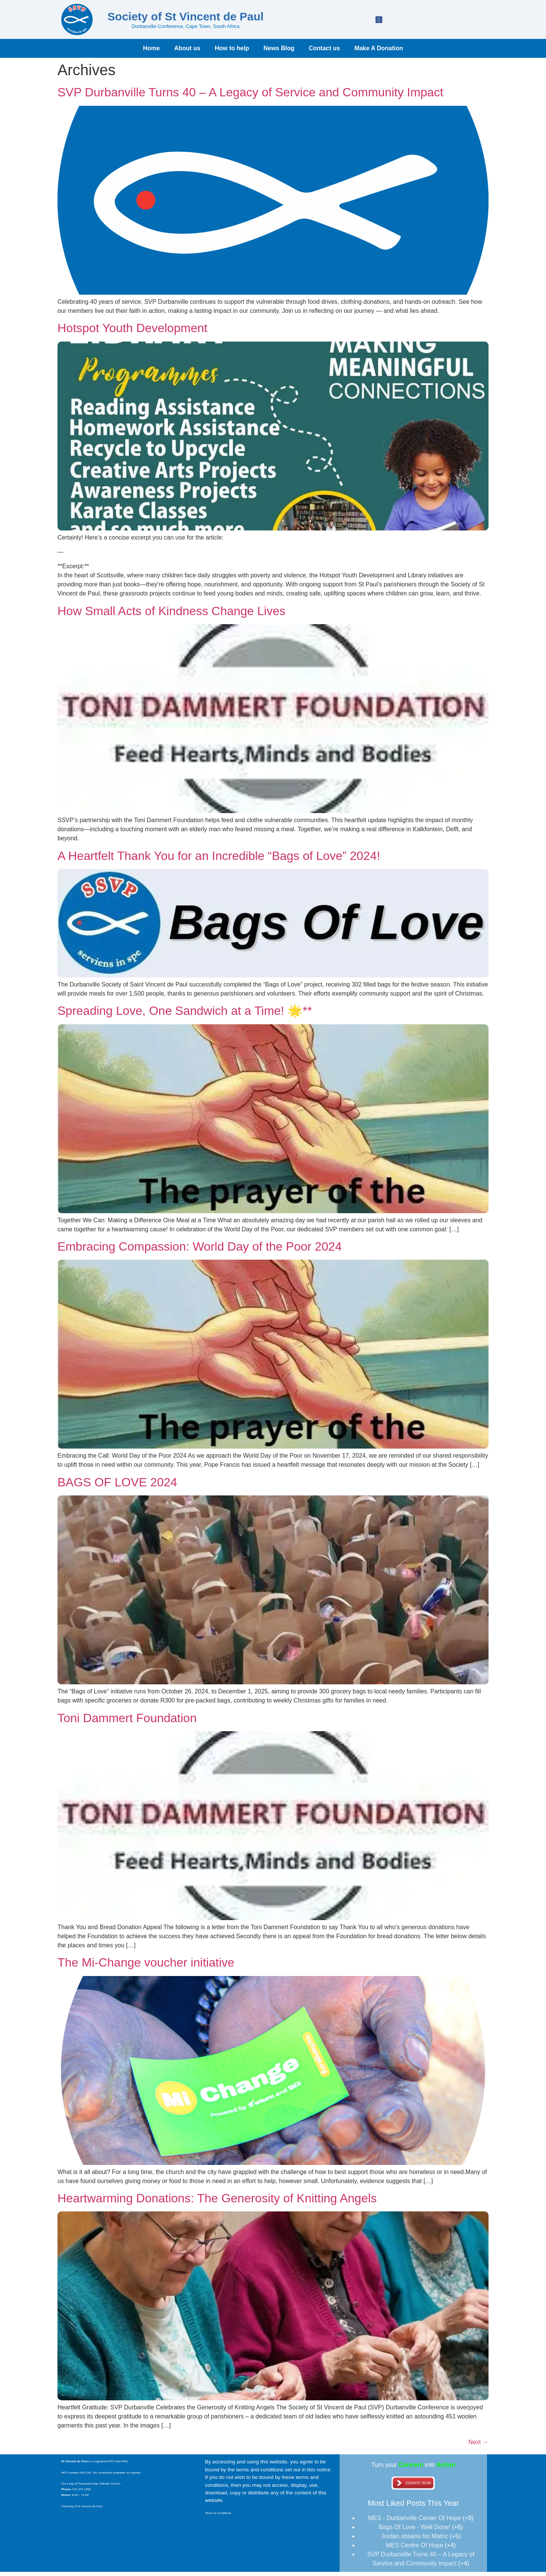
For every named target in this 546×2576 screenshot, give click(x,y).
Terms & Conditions (218, 2517)
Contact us (324, 52)
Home (151, 52)
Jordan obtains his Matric (414, 2540)
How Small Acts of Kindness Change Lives (171, 615)
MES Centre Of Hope (414, 2549)
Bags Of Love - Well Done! (414, 2531)
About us (187, 52)
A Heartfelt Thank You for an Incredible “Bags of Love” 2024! (218, 859)
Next (478, 2446)
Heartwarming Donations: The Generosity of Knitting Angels (217, 2202)
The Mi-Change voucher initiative (145, 1966)
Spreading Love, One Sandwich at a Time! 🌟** (184, 1015)
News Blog (279, 52)
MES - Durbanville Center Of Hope (414, 2522)
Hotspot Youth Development (132, 332)
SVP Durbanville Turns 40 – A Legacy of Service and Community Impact (250, 96)
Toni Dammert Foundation (127, 1722)
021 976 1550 (81, 2493)
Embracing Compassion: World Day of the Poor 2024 (199, 1250)
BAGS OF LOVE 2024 (117, 1486)
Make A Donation (378, 52)
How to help (232, 52)
